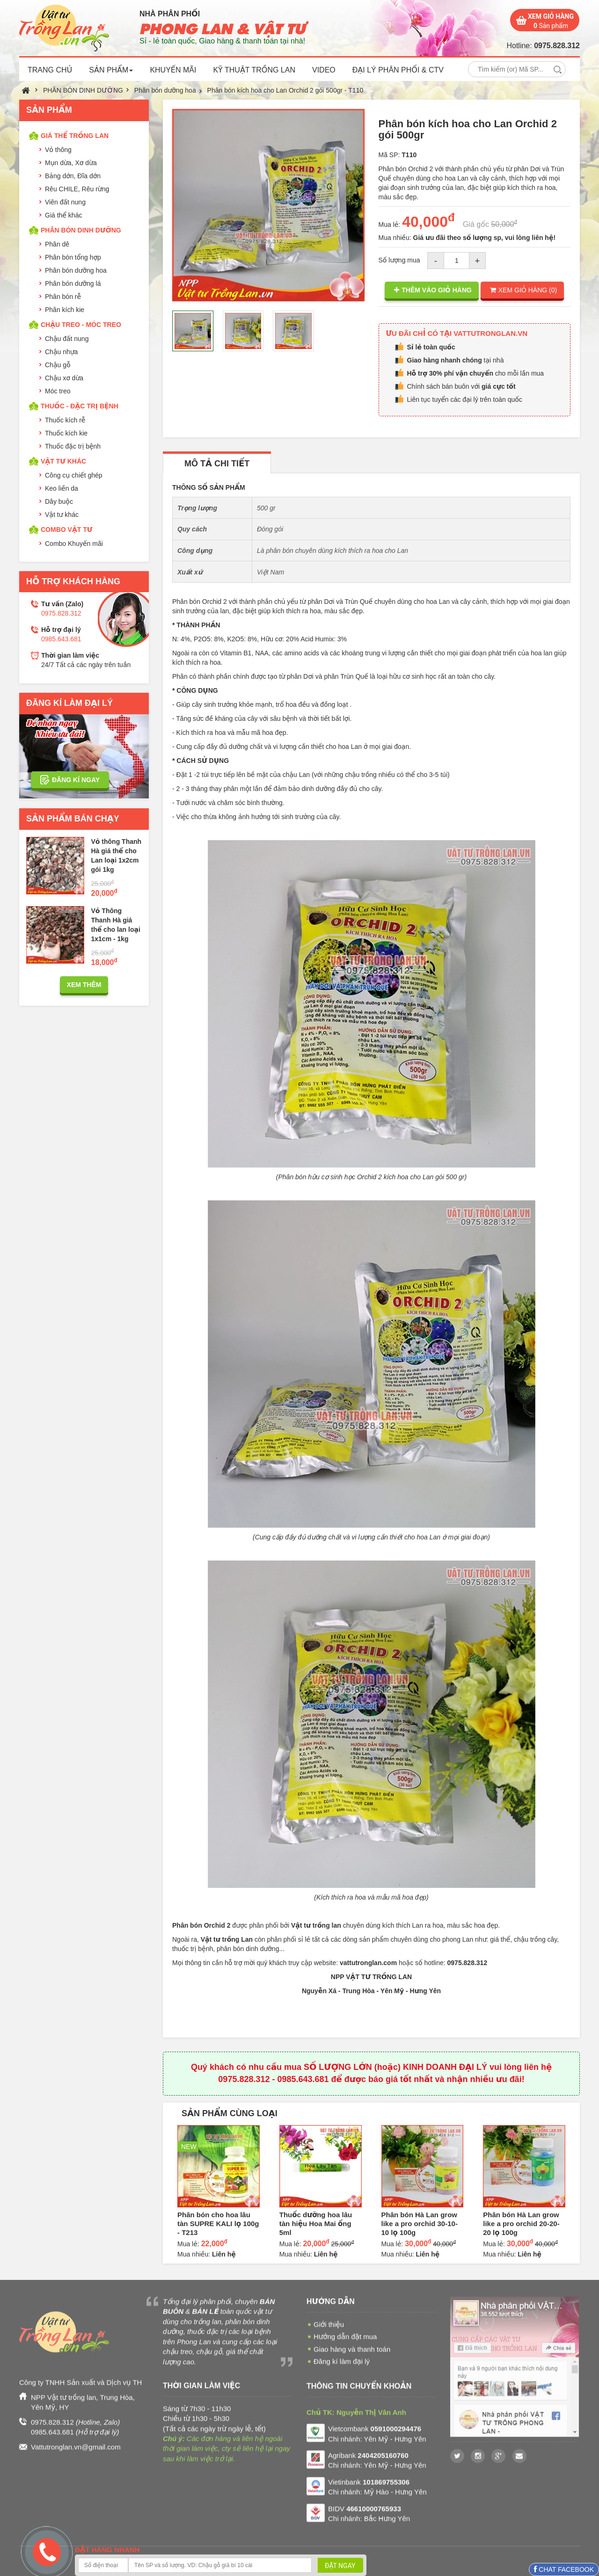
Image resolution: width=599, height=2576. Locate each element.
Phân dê (57, 244)
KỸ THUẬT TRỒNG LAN (254, 70)
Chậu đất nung (66, 338)
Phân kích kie (64, 309)
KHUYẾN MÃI (173, 70)
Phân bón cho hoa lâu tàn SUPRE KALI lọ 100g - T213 (218, 2223)
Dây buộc (59, 501)
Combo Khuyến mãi (74, 543)
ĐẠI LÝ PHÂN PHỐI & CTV (398, 70)
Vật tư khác (62, 514)
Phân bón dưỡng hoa (165, 90)
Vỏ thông (58, 149)
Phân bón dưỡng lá (73, 283)
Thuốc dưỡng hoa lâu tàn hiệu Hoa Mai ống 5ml (315, 2223)
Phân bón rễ (63, 296)
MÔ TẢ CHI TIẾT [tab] (216, 463)
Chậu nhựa (61, 352)
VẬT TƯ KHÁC (63, 461)
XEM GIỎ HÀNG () (523, 290)
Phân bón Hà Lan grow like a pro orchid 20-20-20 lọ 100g (521, 2223)
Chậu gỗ (58, 365)
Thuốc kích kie (66, 433)
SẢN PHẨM (111, 70)
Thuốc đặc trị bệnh (73, 446)
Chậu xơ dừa (64, 378)
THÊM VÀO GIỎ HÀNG (433, 290)
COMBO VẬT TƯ (66, 529)
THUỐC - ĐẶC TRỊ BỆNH (79, 406)
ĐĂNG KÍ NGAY (76, 780)
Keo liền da (61, 488)
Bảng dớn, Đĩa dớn (73, 176)
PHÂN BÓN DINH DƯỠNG (83, 90)
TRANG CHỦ (50, 70)
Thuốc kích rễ (65, 420)
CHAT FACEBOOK (565, 2569)
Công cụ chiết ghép (73, 475)
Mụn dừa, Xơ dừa (71, 163)
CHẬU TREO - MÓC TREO (81, 324)
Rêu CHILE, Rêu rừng (77, 189)
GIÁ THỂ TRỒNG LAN (75, 135)
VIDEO (324, 70)
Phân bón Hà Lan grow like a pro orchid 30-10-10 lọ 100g (419, 2223)
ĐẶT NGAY (340, 2565)
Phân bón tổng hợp (73, 257)
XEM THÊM (84, 984)
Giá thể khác (63, 215)
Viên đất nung (65, 202)
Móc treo (57, 391)
